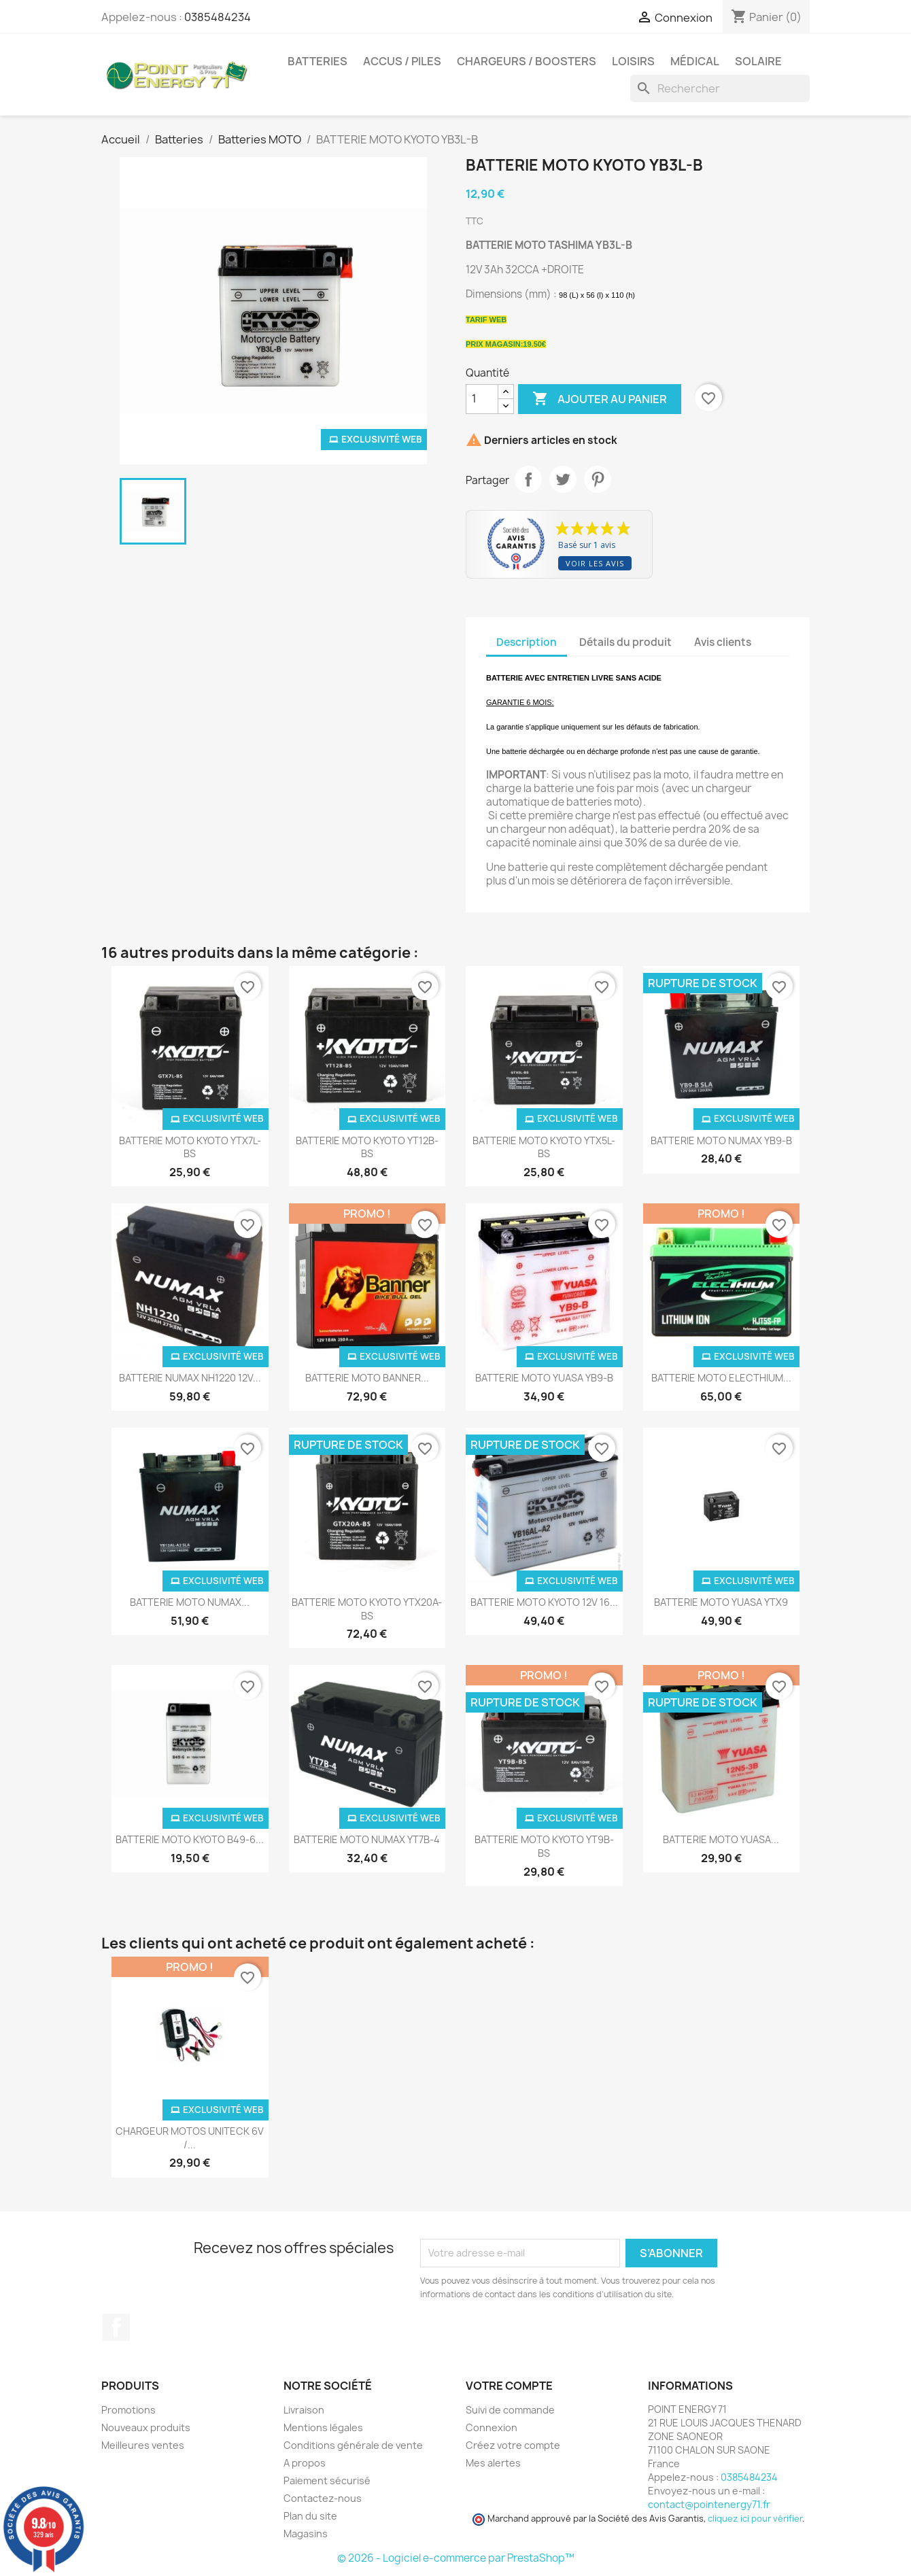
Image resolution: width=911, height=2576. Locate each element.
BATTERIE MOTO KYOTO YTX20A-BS (367, 1609)
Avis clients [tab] (722, 642)
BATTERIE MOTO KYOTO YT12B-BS (367, 1147)
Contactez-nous (322, 2498)
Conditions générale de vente (353, 2445)
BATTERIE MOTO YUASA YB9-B (544, 1377)
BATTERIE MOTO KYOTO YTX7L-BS (190, 1147)
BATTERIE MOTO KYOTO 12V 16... (544, 1602)
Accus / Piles (402, 61)
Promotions (128, 2409)
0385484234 (217, 17)
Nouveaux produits (145, 2427)
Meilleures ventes (142, 2445)
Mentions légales (323, 2427)
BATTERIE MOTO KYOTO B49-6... (190, 1839)
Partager (528, 479)
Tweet (563, 479)
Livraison (303, 2409)
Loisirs (633, 61)
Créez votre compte (513, 2445)
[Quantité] (482, 399)
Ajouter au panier (599, 399)
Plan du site (310, 2515)
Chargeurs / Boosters (526, 61)
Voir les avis (595, 563)
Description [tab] (526, 642)
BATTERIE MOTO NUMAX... (190, 1602)
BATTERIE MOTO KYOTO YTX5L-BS (543, 1147)
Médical (694, 61)
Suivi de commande (510, 2409)
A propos (304, 2462)
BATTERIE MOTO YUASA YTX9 (721, 1602)
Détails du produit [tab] (625, 642)
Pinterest (597, 479)
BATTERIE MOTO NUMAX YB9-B (721, 1140)
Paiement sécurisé (327, 2480)
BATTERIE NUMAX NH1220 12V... (190, 1377)
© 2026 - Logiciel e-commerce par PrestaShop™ (455, 2558)
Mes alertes (493, 2462)
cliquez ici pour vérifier (755, 2518)
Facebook (116, 2327)
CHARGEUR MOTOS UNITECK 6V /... (190, 2138)
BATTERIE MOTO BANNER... (367, 1377)
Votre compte (509, 2385)
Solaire (758, 61)
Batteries (317, 61)
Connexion (491, 2427)
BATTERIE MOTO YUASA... (721, 1839)
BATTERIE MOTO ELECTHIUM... (721, 1377)
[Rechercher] (720, 88)
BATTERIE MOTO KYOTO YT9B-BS (544, 1846)
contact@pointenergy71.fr (709, 2504)
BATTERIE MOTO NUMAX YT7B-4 (367, 1839)
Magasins (305, 2533)
